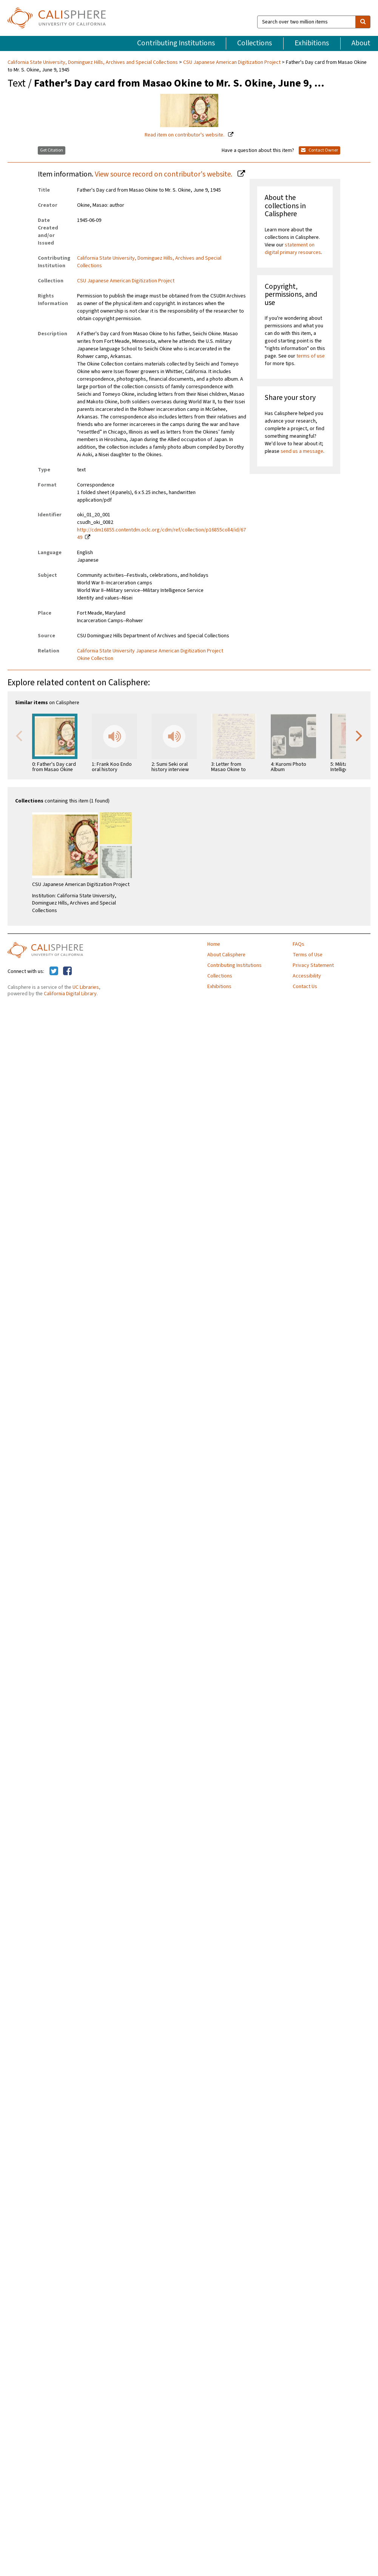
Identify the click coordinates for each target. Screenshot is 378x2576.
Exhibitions (312, 43)
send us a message (302, 451)
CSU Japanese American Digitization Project (232, 62)
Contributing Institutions (176, 43)
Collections (254, 43)
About (361, 43)
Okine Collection (95, 658)
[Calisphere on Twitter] (53, 971)
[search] (362, 21)
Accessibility (307, 976)
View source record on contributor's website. (164, 174)
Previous (19, 735)
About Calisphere (226, 954)
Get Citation (51, 150)
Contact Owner (319, 150)
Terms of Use (307, 954)
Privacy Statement (313, 965)
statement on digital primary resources (293, 248)
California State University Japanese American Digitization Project (150, 651)
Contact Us (305, 986)
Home (213, 944)
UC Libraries (86, 987)
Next (359, 735)
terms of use (310, 356)
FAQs (298, 944)
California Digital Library (70, 994)
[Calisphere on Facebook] (67, 971)
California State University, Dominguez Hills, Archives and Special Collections (93, 62)
